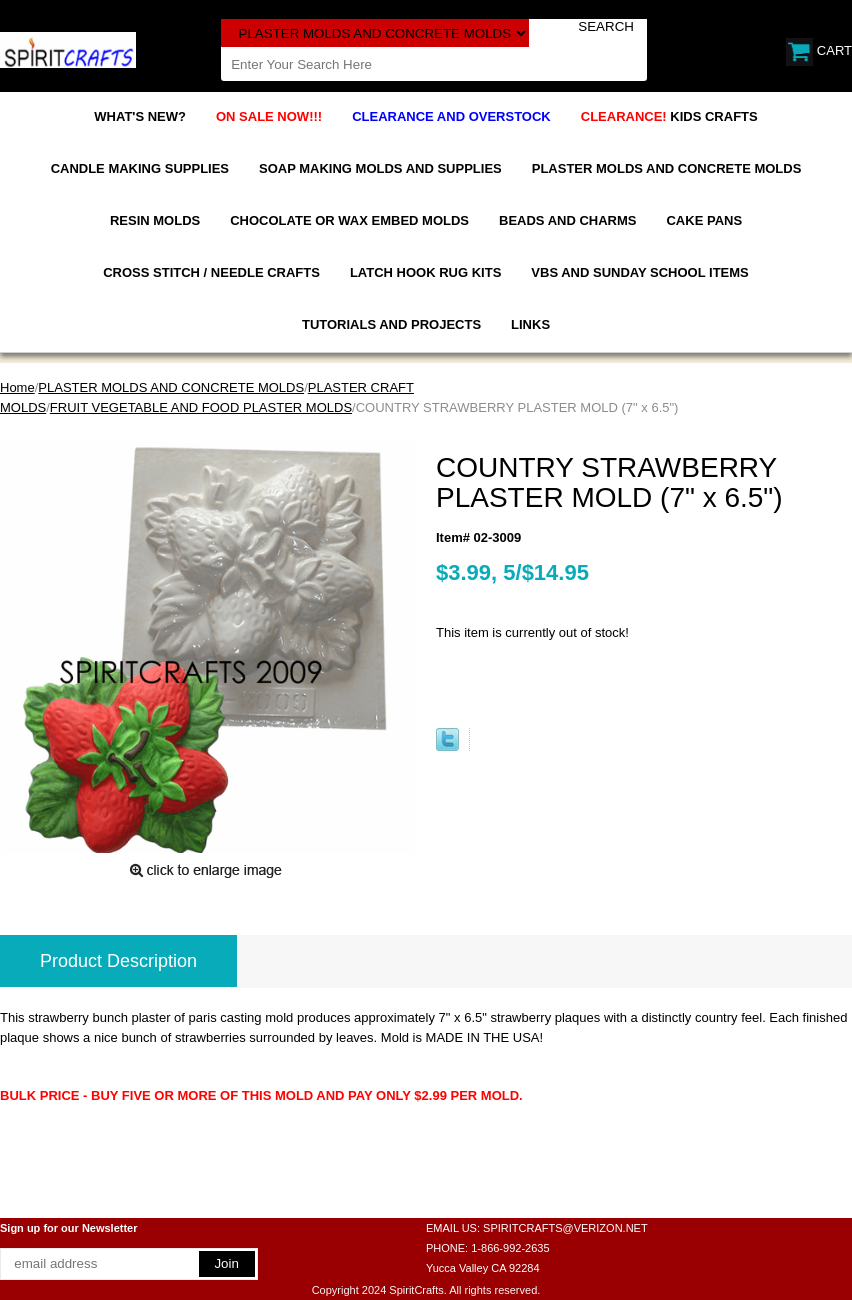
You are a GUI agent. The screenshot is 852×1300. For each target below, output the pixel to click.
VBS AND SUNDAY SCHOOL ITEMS (639, 272)
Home (17, 387)
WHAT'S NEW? (140, 116)
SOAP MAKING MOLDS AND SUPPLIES (380, 168)
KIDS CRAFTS (669, 116)
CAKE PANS (704, 220)
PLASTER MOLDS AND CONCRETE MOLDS (667, 168)
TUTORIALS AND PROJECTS (391, 324)
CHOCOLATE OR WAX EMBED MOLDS (349, 220)
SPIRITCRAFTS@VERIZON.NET (565, 1228)
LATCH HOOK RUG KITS (425, 272)
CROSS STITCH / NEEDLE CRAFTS (211, 272)
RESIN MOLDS (155, 220)
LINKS (530, 324)
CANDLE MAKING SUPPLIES (140, 168)
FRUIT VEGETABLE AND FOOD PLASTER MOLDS (201, 407)
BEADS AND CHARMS (567, 220)
